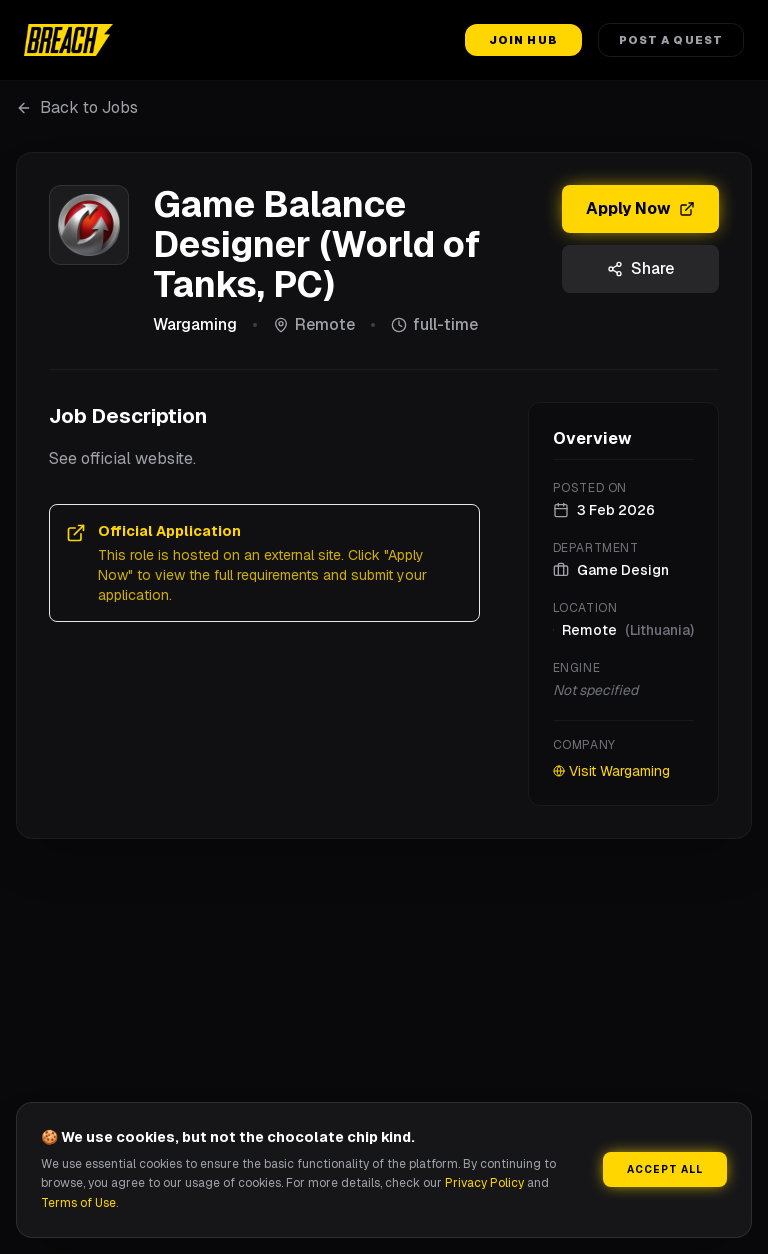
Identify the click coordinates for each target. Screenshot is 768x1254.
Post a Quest (671, 40)
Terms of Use (78, 1203)
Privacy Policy (484, 1183)
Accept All (665, 1169)
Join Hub (523, 40)
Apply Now (640, 208)
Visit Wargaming (611, 771)
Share (640, 268)
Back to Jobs (77, 107)
